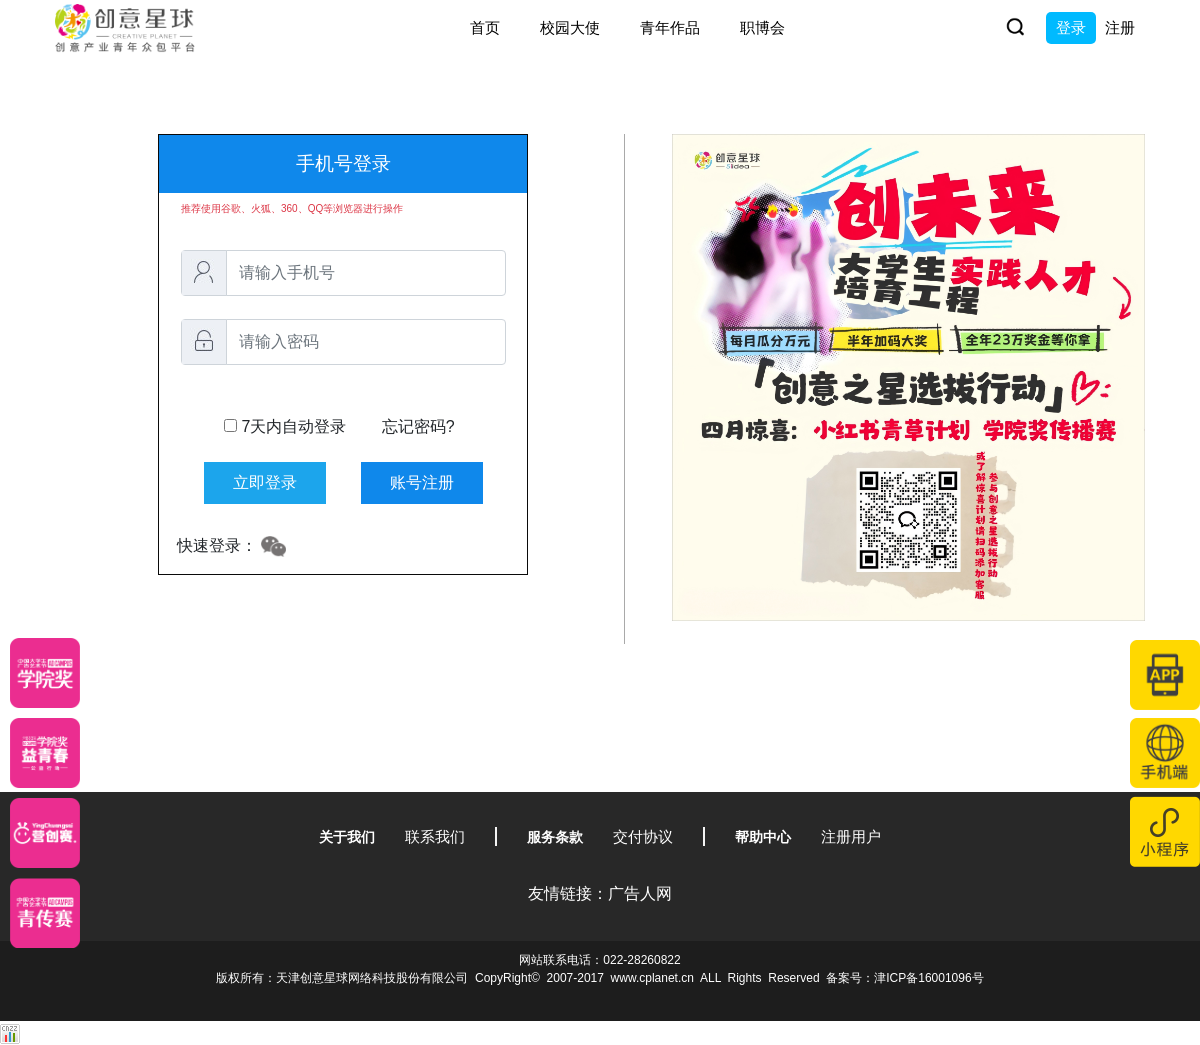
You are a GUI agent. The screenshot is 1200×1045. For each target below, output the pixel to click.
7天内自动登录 (339, 427)
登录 (1071, 27)
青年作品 (670, 27)
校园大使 (570, 27)
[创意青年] (45, 913)
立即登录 (265, 482)
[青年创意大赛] (45, 753)
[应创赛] (45, 833)
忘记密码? (418, 426)
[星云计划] (45, 673)
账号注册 (422, 482)
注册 (1120, 27)
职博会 (762, 27)
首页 (485, 27)
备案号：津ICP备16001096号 (904, 978)
